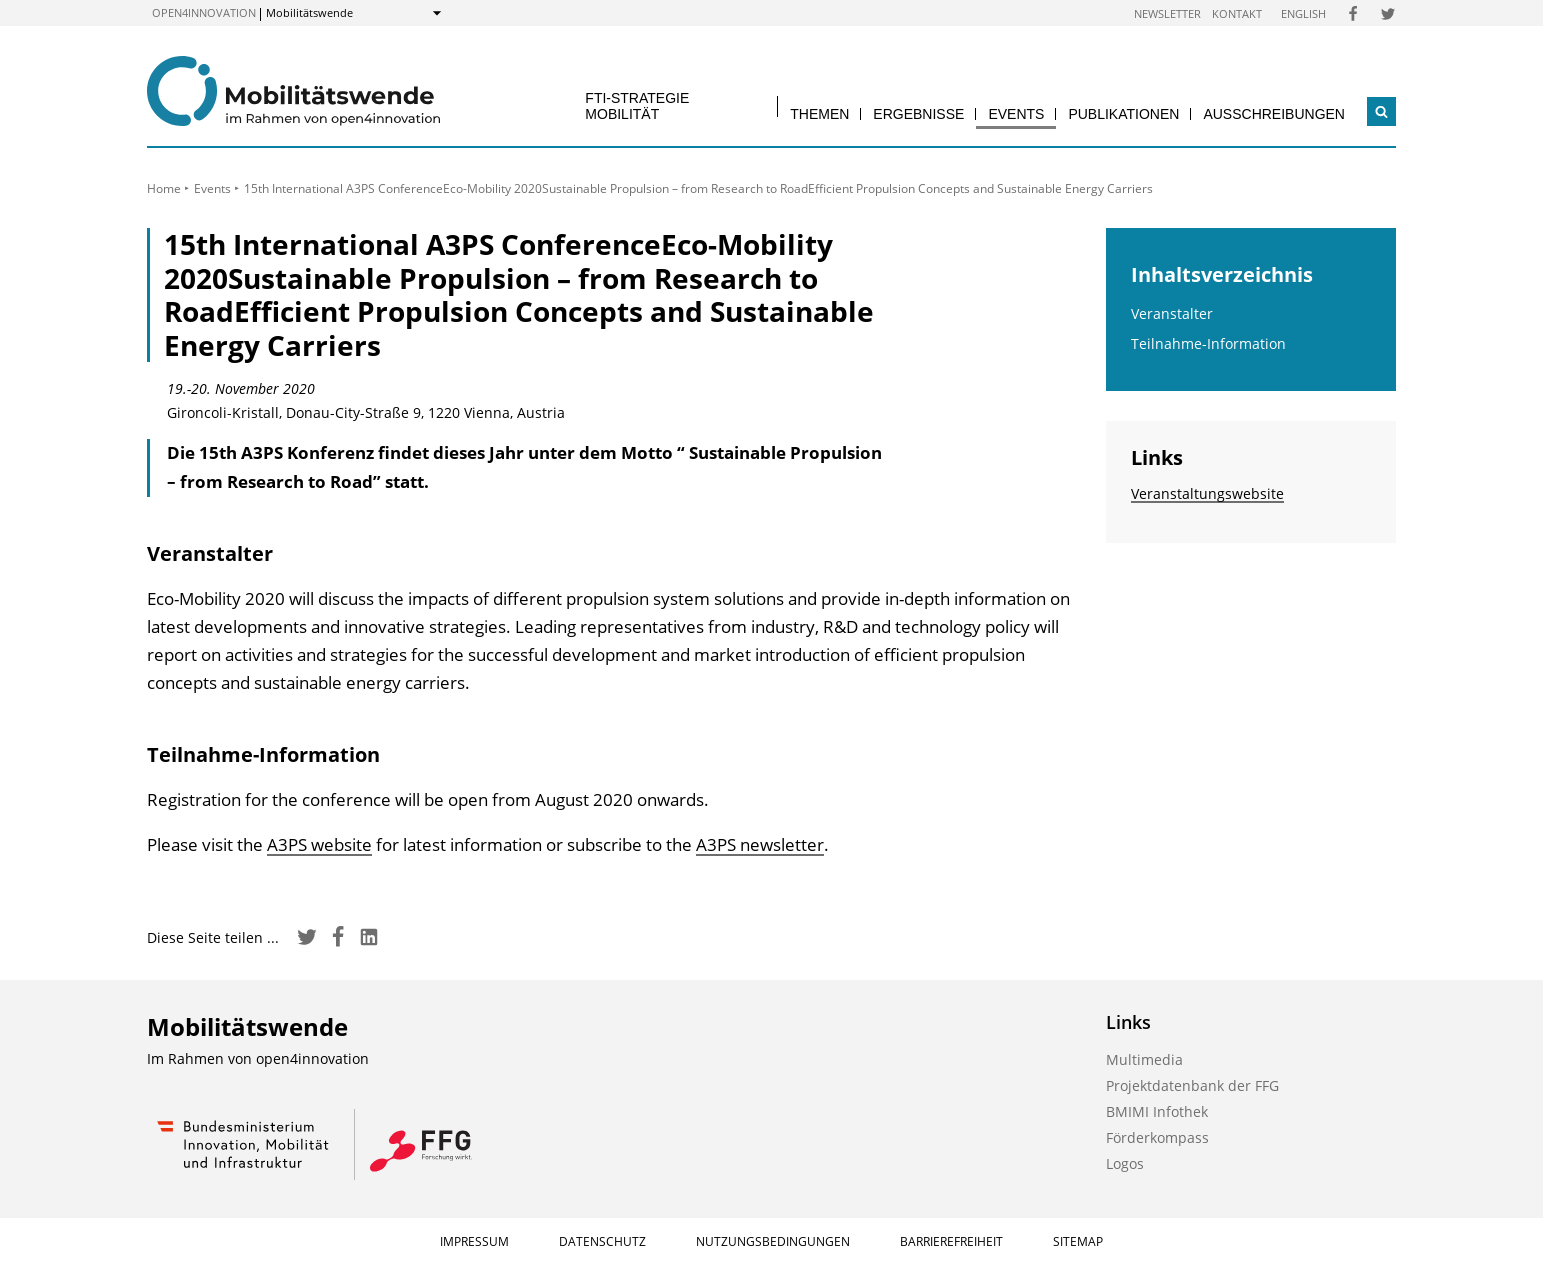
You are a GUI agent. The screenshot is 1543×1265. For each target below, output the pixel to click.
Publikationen (1123, 114)
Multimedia (1144, 1059)
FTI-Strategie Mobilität (637, 105)
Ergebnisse (918, 114)
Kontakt (1237, 13)
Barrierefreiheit (951, 1241)
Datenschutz (602, 1241)
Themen (819, 114)
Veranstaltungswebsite (1207, 493)
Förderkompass (1157, 1137)
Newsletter (1167, 13)
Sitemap (1078, 1241)
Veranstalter (1172, 313)
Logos (1125, 1163)
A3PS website (319, 844)
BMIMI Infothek (1157, 1111)
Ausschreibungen (1274, 114)
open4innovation (204, 12)
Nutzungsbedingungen (773, 1241)
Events (1016, 114)
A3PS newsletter (760, 844)
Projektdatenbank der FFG (1192, 1085)
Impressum (474, 1241)
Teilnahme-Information (1208, 343)
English (1303, 13)
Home (164, 188)
